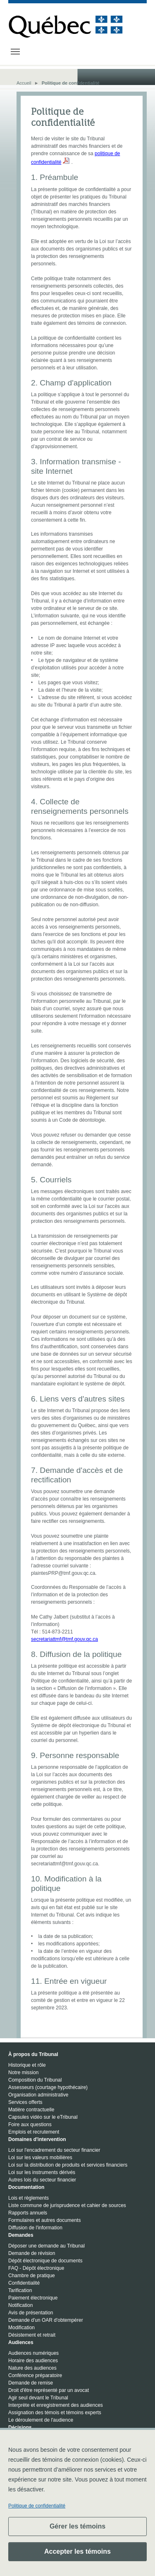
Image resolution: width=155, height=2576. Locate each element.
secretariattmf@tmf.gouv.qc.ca (64, 1639)
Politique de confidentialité (36, 2506)
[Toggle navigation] (15, 52)
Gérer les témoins (77, 2526)
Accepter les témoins (77, 2551)
